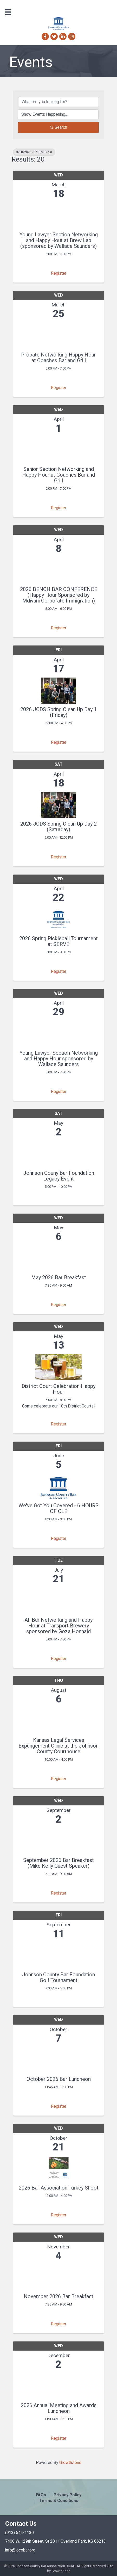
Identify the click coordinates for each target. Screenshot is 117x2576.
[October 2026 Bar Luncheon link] (58, 2058)
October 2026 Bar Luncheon (59, 2079)
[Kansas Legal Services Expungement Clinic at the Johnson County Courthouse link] (58, 1719)
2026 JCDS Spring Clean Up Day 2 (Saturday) (58, 827)
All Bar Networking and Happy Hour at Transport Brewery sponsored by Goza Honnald (58, 1625)
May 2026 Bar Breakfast (58, 1278)
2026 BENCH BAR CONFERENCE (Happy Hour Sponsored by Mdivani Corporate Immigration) (58, 595)
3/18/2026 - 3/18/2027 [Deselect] (34, 152)
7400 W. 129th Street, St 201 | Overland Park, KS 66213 (55, 2541)
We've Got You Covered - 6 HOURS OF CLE (58, 1508)
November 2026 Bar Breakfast (58, 2297)
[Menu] (8, 12)
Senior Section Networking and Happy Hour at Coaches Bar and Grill (58, 475)
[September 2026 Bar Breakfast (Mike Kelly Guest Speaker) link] (58, 1840)
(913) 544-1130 (19, 2533)
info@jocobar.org (20, 2550)
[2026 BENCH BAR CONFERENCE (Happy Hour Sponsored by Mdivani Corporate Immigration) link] (58, 569)
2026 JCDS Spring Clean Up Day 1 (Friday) (58, 712)
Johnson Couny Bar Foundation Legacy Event (58, 1176)
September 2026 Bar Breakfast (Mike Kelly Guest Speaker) (58, 1863)
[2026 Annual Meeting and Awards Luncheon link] (58, 2385)
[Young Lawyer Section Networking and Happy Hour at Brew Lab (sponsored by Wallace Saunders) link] (58, 214)
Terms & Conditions (58, 2501)
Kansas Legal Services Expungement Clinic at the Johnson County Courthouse (58, 1746)
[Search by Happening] (58, 114)
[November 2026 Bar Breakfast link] (58, 2276)
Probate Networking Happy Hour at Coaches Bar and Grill (58, 358)
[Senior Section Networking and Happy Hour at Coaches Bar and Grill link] (58, 448)
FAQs (41, 2495)
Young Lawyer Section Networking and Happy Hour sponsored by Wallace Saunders (59, 1058)
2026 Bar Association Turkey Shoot (59, 2188)
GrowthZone (70, 2463)
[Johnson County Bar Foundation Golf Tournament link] (58, 1954)
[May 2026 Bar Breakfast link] (58, 1257)
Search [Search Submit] (58, 127)
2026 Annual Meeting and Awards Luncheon (58, 2408)
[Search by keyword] (58, 102)
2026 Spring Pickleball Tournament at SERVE (58, 941)
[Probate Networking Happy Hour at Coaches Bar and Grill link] (58, 334)
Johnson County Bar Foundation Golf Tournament (58, 1977)
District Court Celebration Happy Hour (58, 1389)
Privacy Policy (67, 2495)
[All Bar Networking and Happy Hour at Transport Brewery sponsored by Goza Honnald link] (58, 1599)
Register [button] (58, 273)
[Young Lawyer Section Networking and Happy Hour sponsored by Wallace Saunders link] (58, 1032)
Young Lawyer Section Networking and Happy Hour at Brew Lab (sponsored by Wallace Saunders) (59, 240)
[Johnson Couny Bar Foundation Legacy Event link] (58, 1152)
